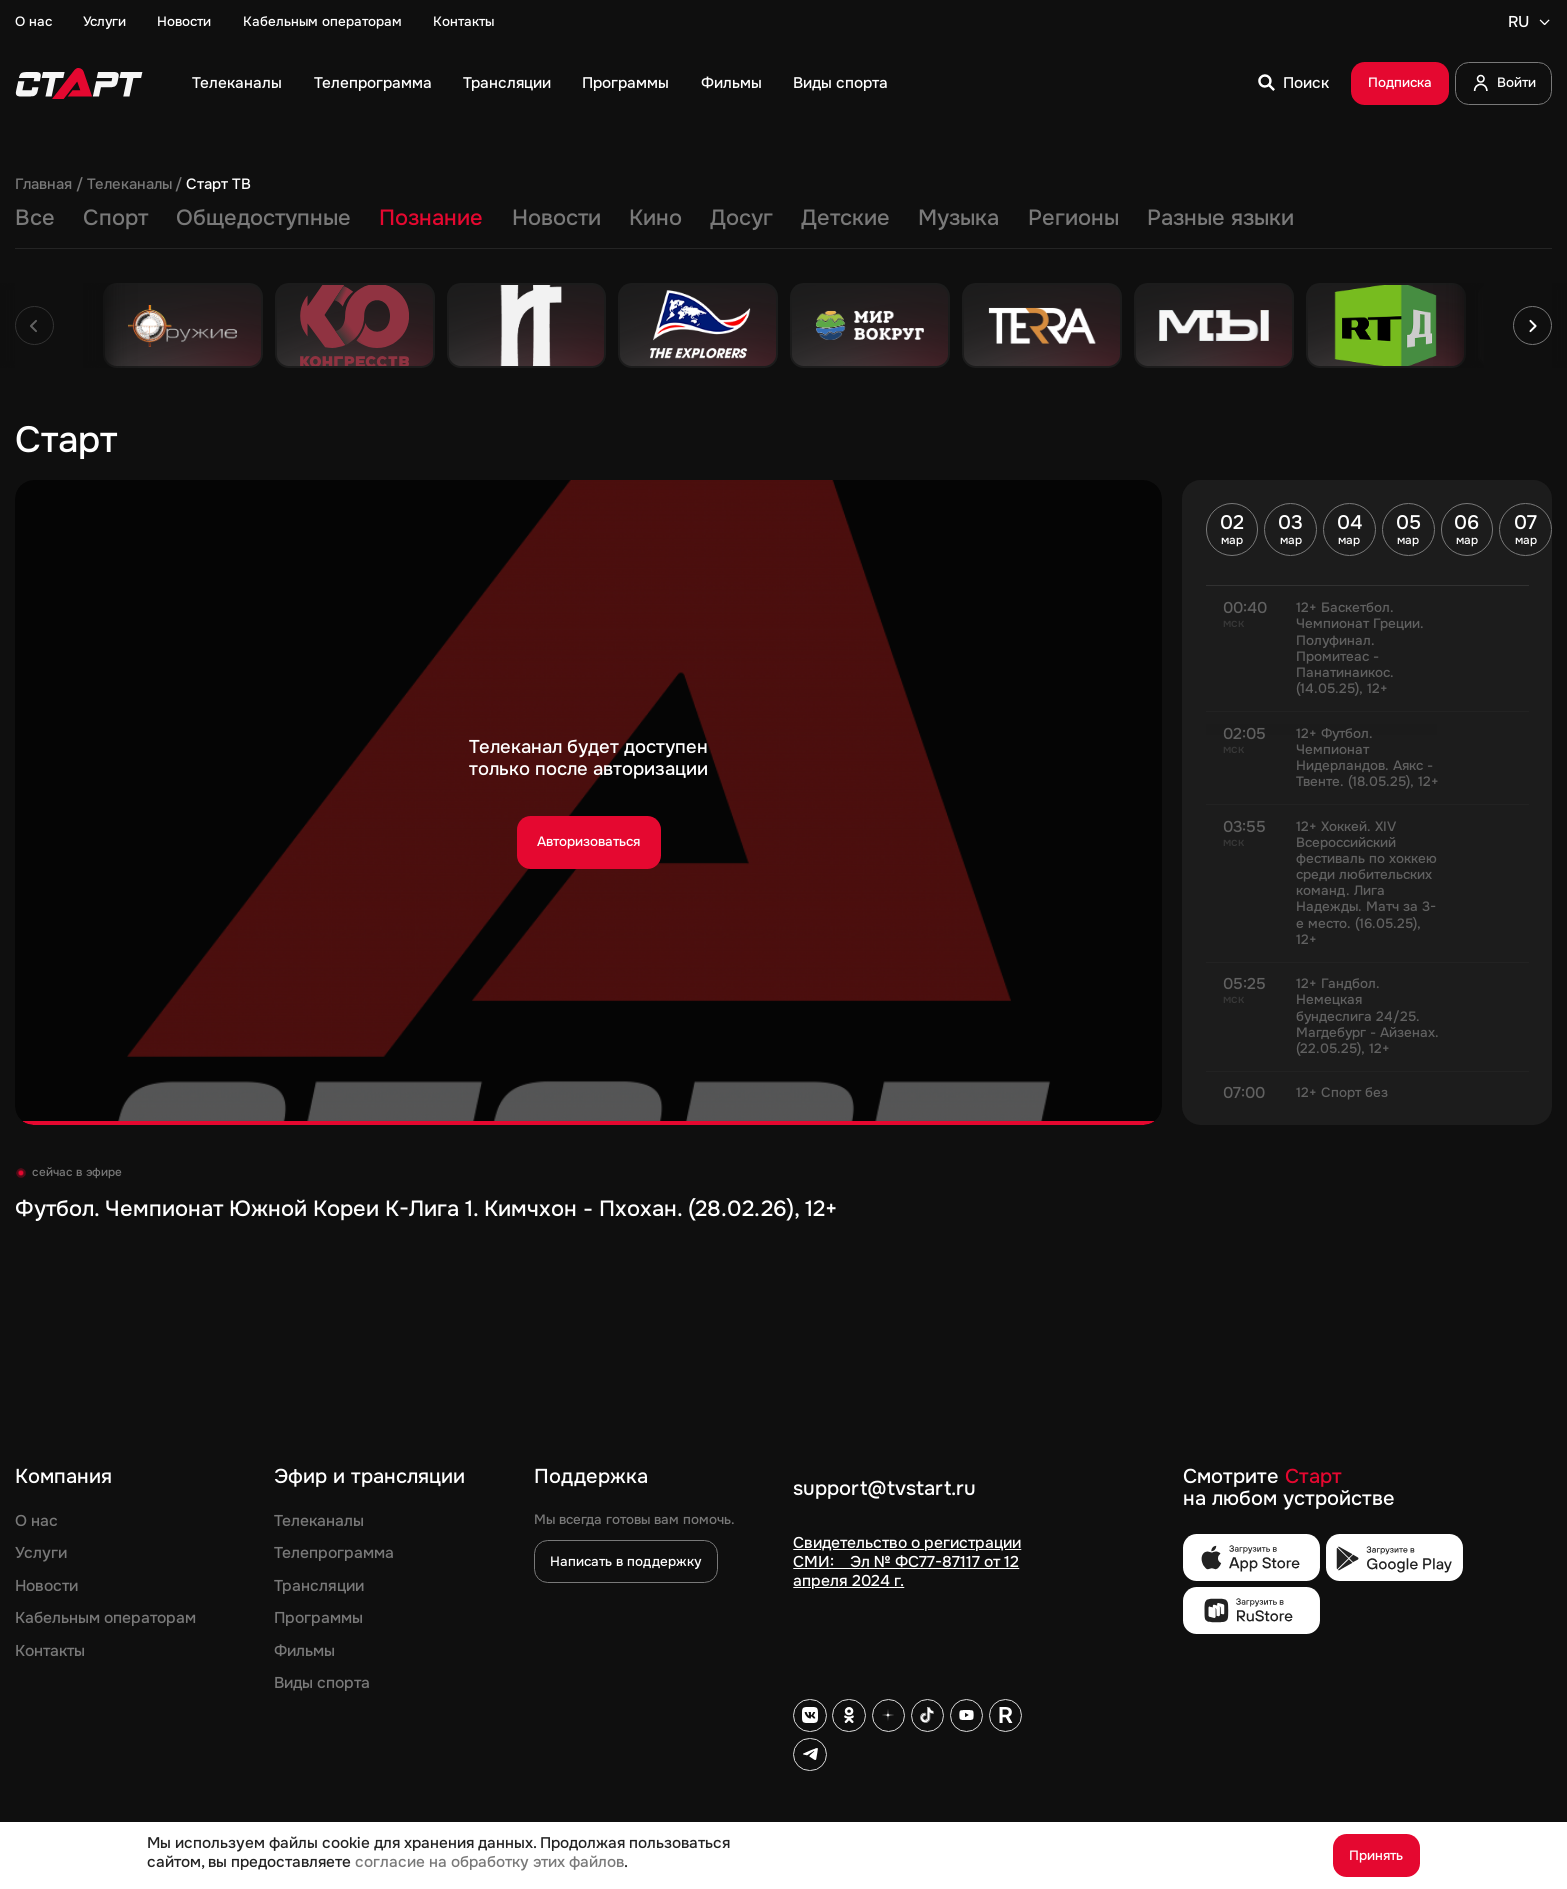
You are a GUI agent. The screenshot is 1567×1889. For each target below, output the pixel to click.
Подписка (1400, 82)
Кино (655, 218)
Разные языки (1220, 218)
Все (35, 218)
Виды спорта (840, 83)
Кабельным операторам (322, 22)
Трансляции (507, 83)
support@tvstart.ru (884, 1489)
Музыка (958, 218)
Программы (625, 83)
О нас (33, 22)
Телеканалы (237, 83)
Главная (43, 185)
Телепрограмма (373, 83)
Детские (845, 218)
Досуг (741, 218)
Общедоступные (263, 218)
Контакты (463, 22)
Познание (431, 218)
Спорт (115, 218)
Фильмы (731, 83)
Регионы (1073, 218)
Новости (184, 22)
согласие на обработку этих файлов (489, 1862)
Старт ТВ (218, 185)
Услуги (104, 22)
